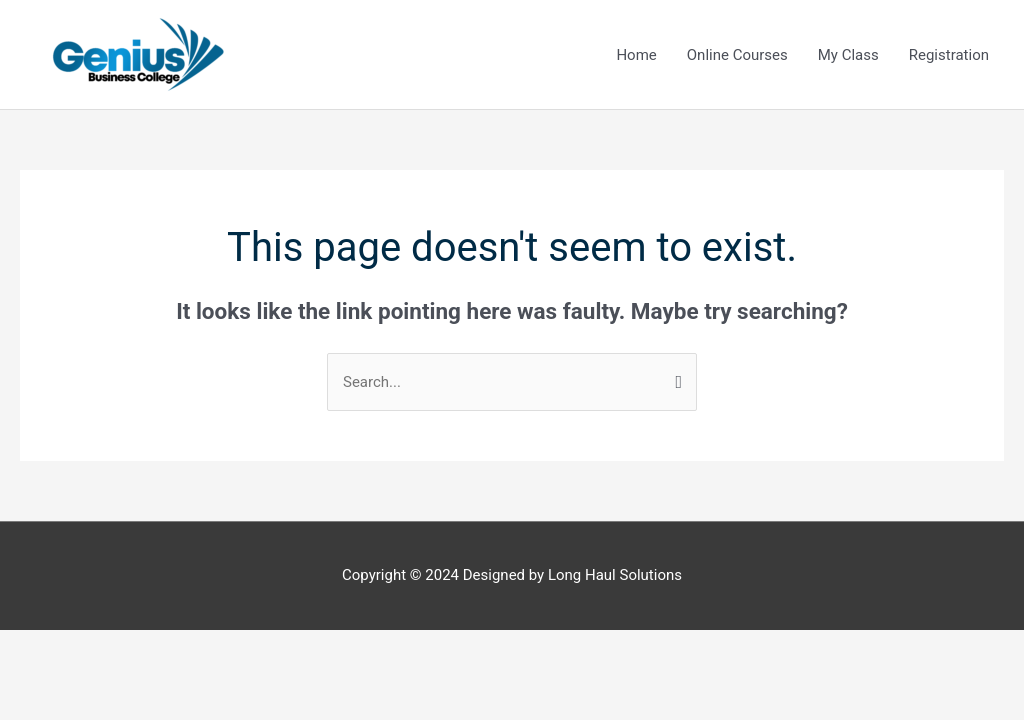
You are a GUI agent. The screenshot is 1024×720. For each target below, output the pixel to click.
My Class (848, 55)
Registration (949, 55)
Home (636, 55)
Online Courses (737, 55)
